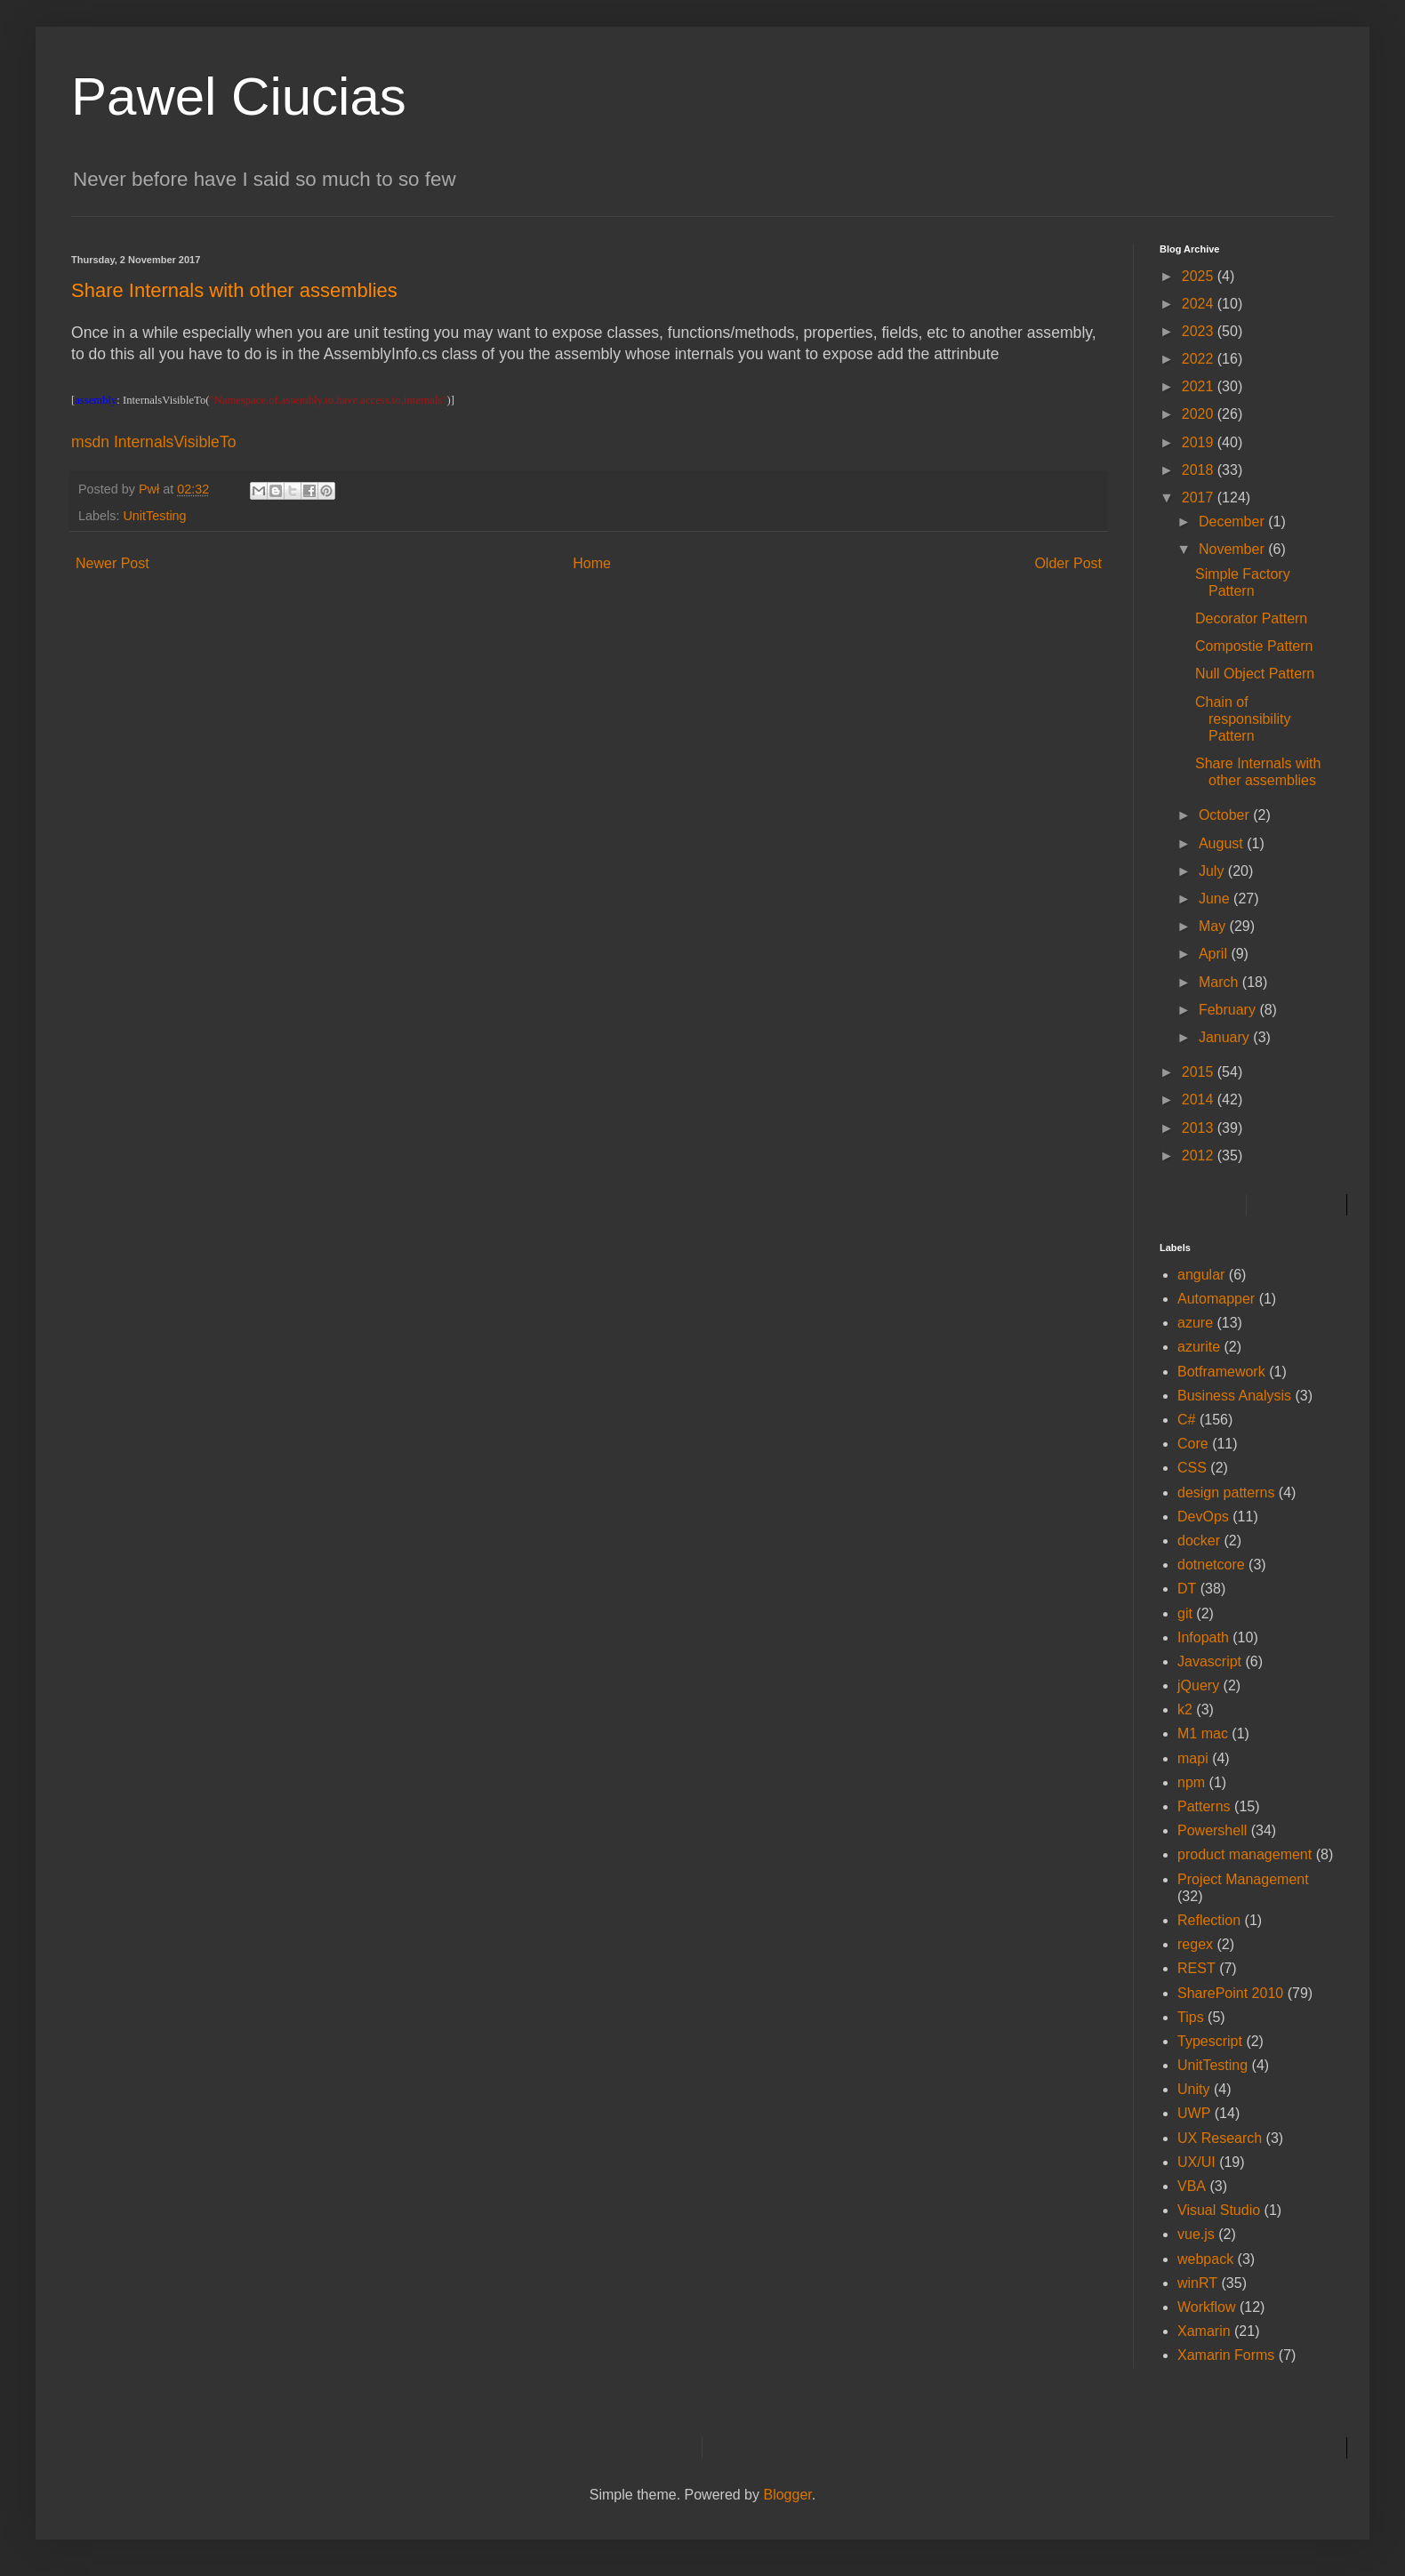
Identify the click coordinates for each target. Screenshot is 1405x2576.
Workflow (1206, 2307)
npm (1191, 1782)
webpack (1205, 2259)
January (1226, 1037)
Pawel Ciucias (238, 96)
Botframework (1221, 1371)
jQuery (1198, 1685)
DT (1186, 1588)
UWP (1193, 2113)
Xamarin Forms (1225, 2355)
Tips (1190, 2017)
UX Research (1219, 2138)
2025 (1199, 276)
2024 (1199, 303)
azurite (1198, 1346)
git (1184, 1613)
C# (1186, 1419)
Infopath (1203, 1637)
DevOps (1203, 1516)
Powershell (1212, 1830)
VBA (1191, 2186)
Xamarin (1204, 2331)
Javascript (1209, 1661)
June (1216, 898)
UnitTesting (154, 516)
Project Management (1243, 1879)
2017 (1199, 497)
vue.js (1196, 2234)
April (1215, 953)
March (1220, 982)
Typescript (1209, 2041)
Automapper (1216, 1298)
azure (1195, 1322)
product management (1244, 1854)
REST (1196, 1968)
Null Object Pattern (1254, 673)
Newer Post (112, 563)
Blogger (787, 2494)
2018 (1199, 469)
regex (1195, 1944)
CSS (1192, 1467)
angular (1200, 1274)
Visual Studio (1218, 2210)
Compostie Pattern (1254, 646)
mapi (1192, 1758)
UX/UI (1196, 2162)
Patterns (1204, 1806)
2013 (1199, 1128)
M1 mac (1202, 1733)
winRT (1197, 2283)
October (1226, 815)
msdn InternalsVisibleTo (153, 442)
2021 (1199, 386)
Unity (1193, 2089)
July (1213, 871)
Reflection (1208, 1920)
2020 (1199, 413)
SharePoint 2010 (1230, 1993)
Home (592, 563)
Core (1192, 1443)
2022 (1199, 358)
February (1229, 1009)
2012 (1199, 1155)
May (1214, 926)
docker (1198, 1540)
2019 (1199, 442)
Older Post (1068, 563)
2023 (1199, 331)
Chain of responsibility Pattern (1242, 718)
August (1223, 843)
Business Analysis (1234, 1395)
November (1233, 549)
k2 (1184, 1709)
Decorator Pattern (1251, 618)
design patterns (1225, 1492)
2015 (1199, 1071)
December (1233, 521)
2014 (1199, 1099)
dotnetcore (1211, 1564)
